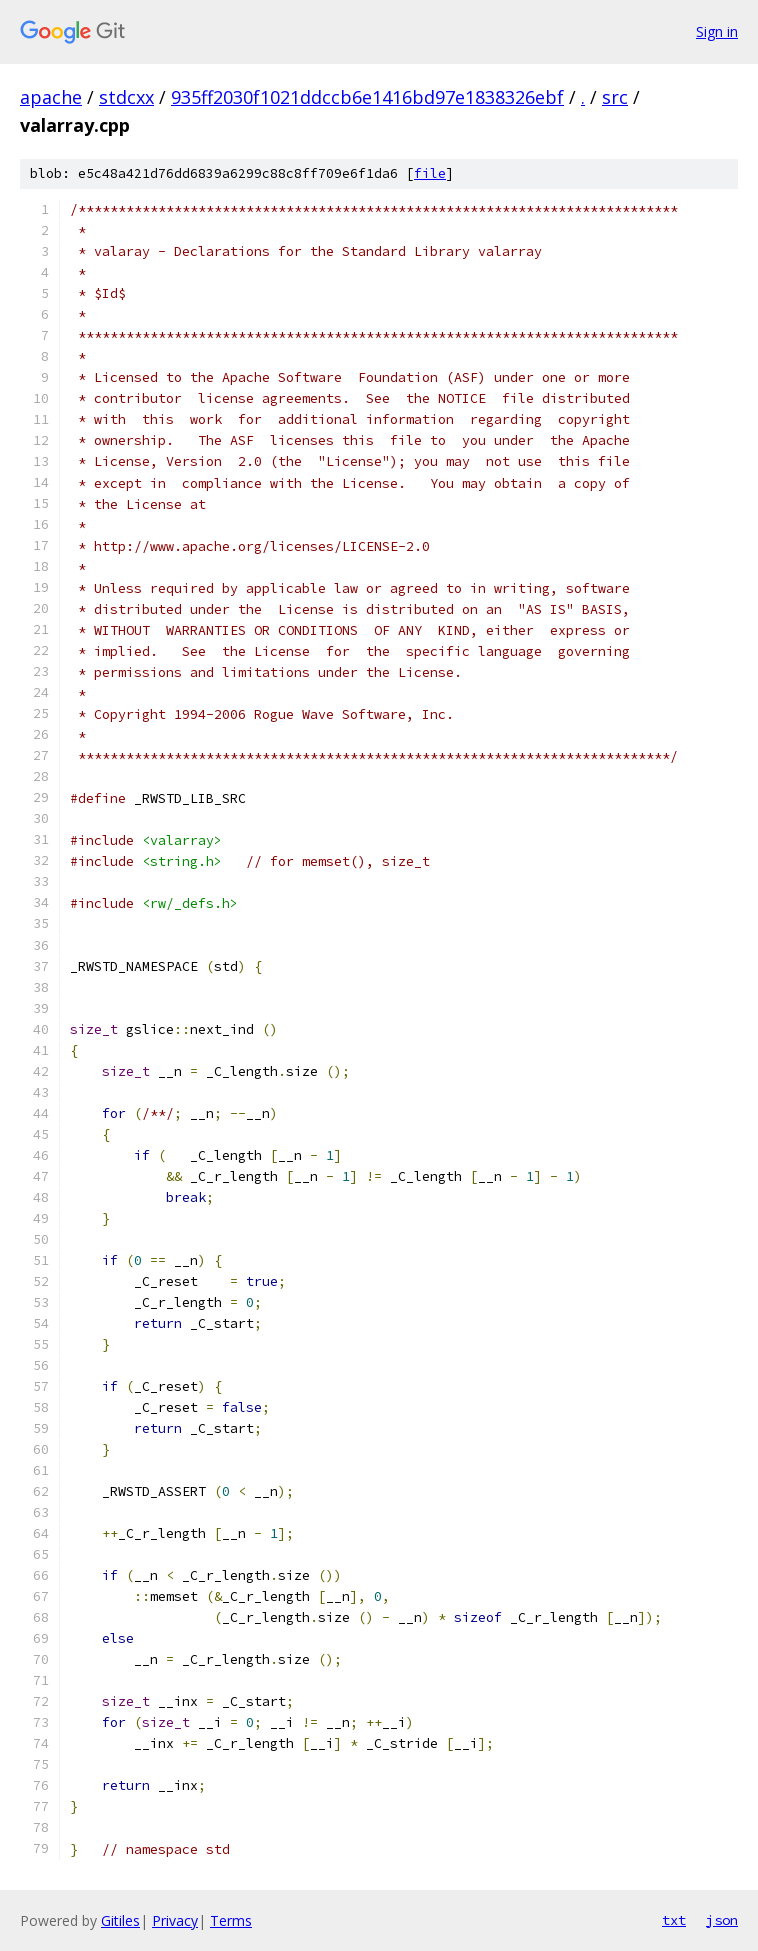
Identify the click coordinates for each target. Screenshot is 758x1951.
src (615, 97)
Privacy (175, 1920)
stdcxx (126, 97)
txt (674, 1920)
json (722, 1920)
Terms (231, 1920)
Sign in (717, 31)
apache (51, 97)
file (430, 173)
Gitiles (120, 1920)
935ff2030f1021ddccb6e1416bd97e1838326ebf (367, 97)
